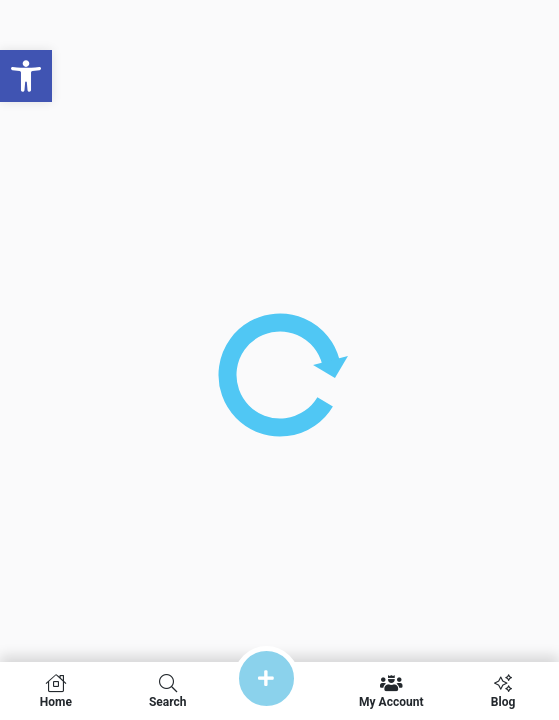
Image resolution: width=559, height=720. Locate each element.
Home (56, 691)
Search (168, 691)
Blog (503, 691)
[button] (26, 76)
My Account (391, 691)
